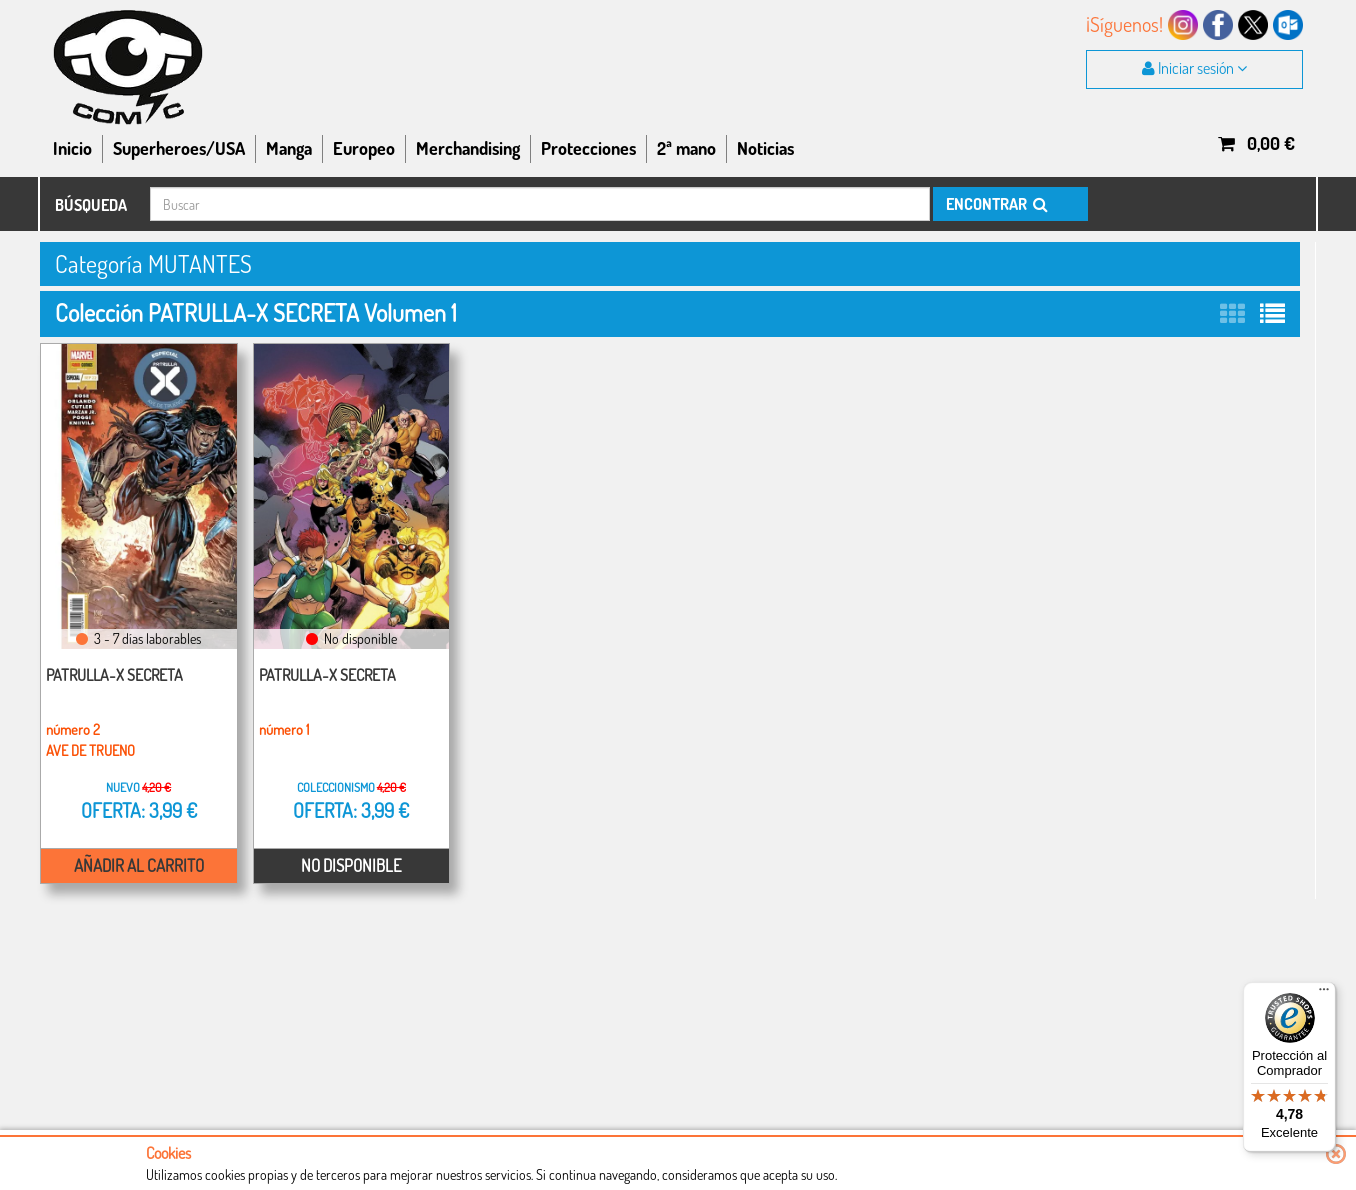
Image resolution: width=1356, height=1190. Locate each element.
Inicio (72, 148)
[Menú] (1324, 994)
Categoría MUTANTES (153, 263)
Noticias (765, 148)
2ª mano (686, 148)
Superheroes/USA (179, 148)
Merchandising (468, 148)
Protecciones (588, 148)
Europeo (364, 148)
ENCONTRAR (995, 204)
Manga (289, 148)
